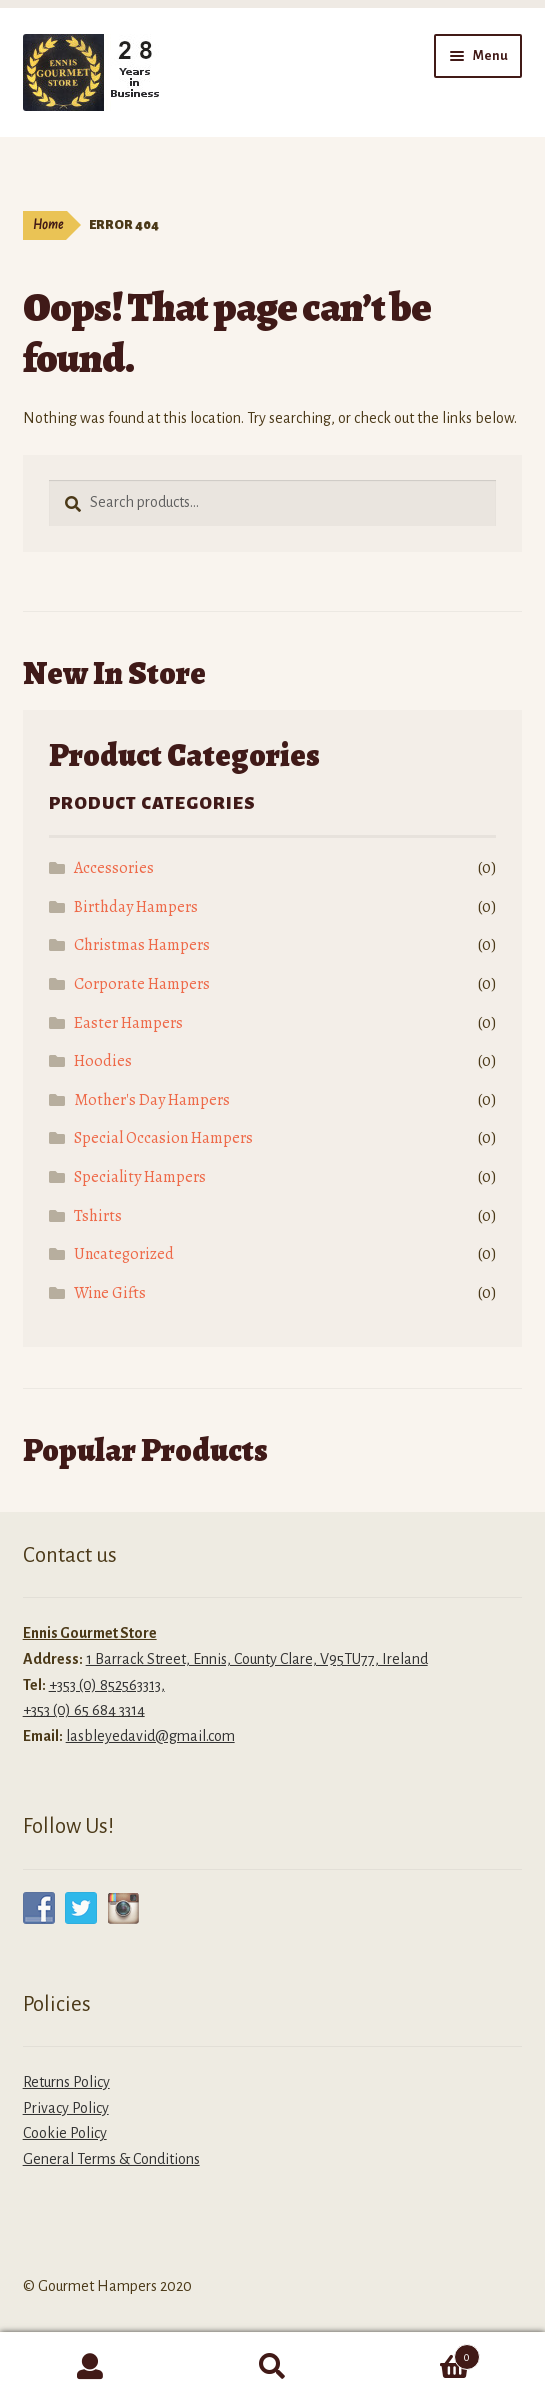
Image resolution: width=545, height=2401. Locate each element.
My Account (91, 2367)
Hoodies (103, 1061)
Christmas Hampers (142, 945)
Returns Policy (66, 2082)
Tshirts (98, 1216)
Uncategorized (124, 1254)
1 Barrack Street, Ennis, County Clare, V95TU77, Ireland (257, 1659)
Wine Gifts (110, 1293)
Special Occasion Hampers (163, 1138)
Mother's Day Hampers (152, 1100)
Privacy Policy (66, 2108)
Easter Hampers (128, 1023)
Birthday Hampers (136, 907)
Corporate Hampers (142, 984)
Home (48, 225)
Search (273, 2367)
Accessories (114, 868)
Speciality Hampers (140, 1177)
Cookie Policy (65, 2133)
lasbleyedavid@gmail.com (150, 1736)
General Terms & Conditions (111, 2159)
